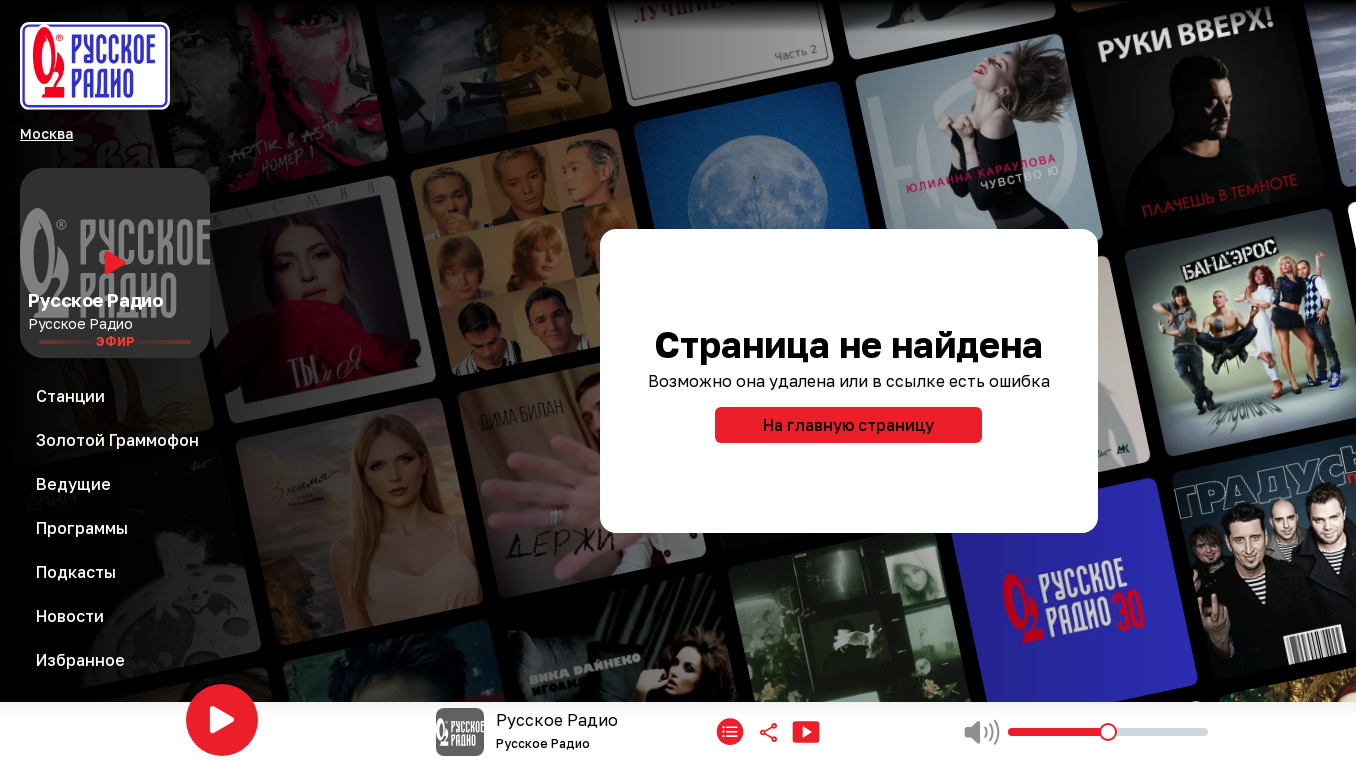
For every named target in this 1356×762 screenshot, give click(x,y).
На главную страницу (848, 425)
